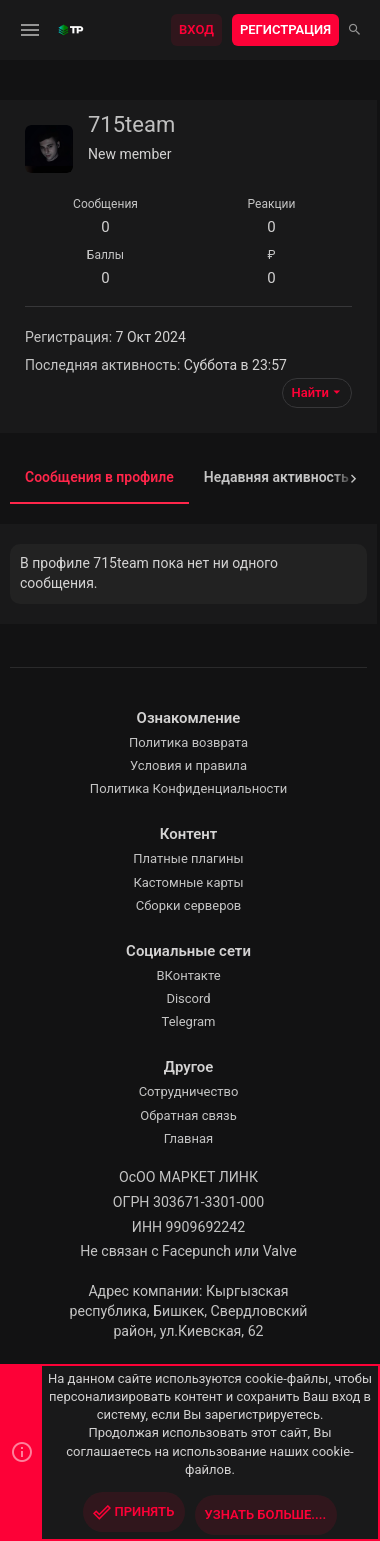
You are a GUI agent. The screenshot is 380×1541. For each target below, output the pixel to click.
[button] (30, 30)
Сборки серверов (189, 905)
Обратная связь (188, 1115)
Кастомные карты (188, 882)
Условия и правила (188, 765)
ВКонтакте (188, 975)
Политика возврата (188, 742)
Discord (188, 998)
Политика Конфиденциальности (188, 788)
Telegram (189, 1021)
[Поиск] (354, 30)
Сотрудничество (189, 1091)
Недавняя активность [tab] (276, 477)
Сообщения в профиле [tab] (99, 477)
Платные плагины (188, 858)
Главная (188, 1138)
